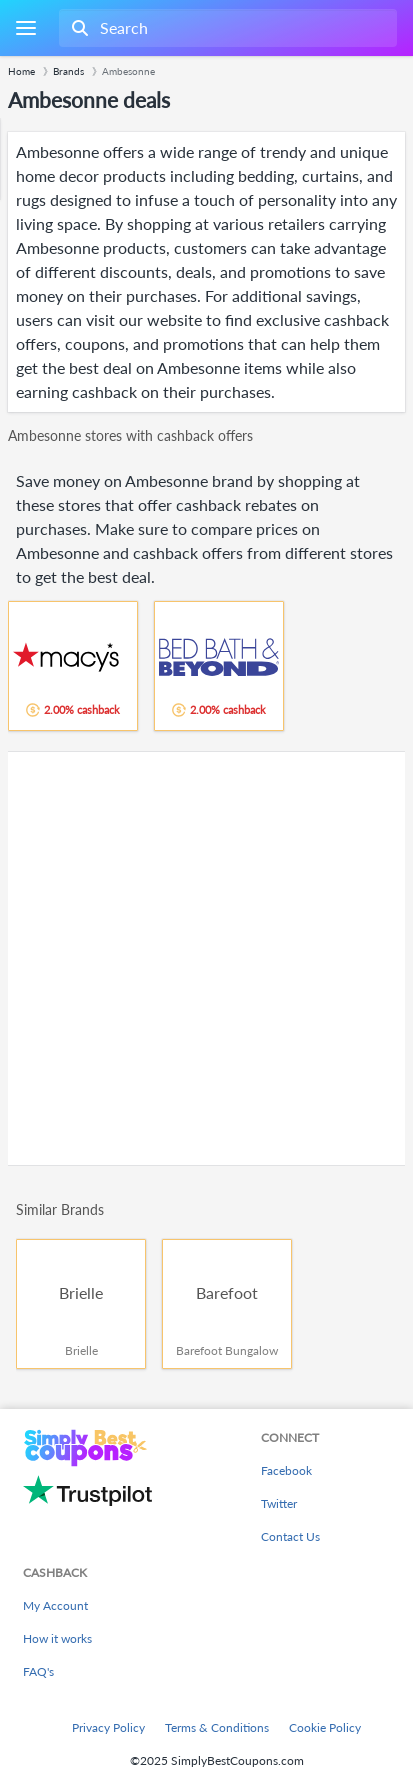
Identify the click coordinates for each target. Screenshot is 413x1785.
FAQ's (38, 1671)
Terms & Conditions (217, 1727)
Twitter (279, 1503)
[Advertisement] (206, 958)
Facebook (286, 1470)
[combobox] (226, 28)
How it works (57, 1638)
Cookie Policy (325, 1727)
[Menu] (25, 28)
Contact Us (290, 1536)
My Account (55, 1605)
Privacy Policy (108, 1727)
